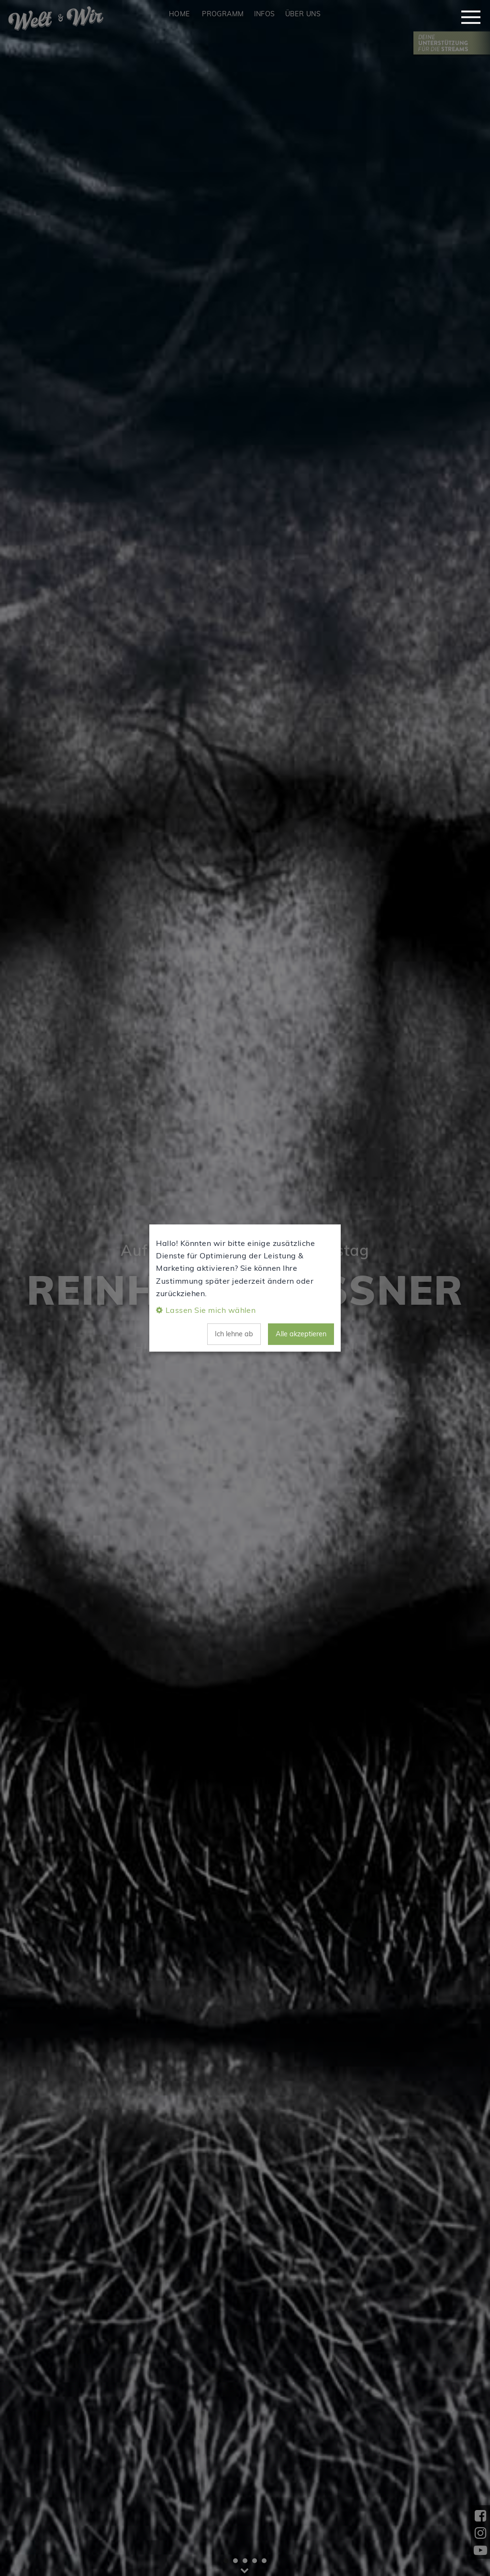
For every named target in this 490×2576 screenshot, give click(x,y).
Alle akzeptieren (301, 1334)
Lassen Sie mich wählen (211, 1310)
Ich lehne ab (234, 1334)
